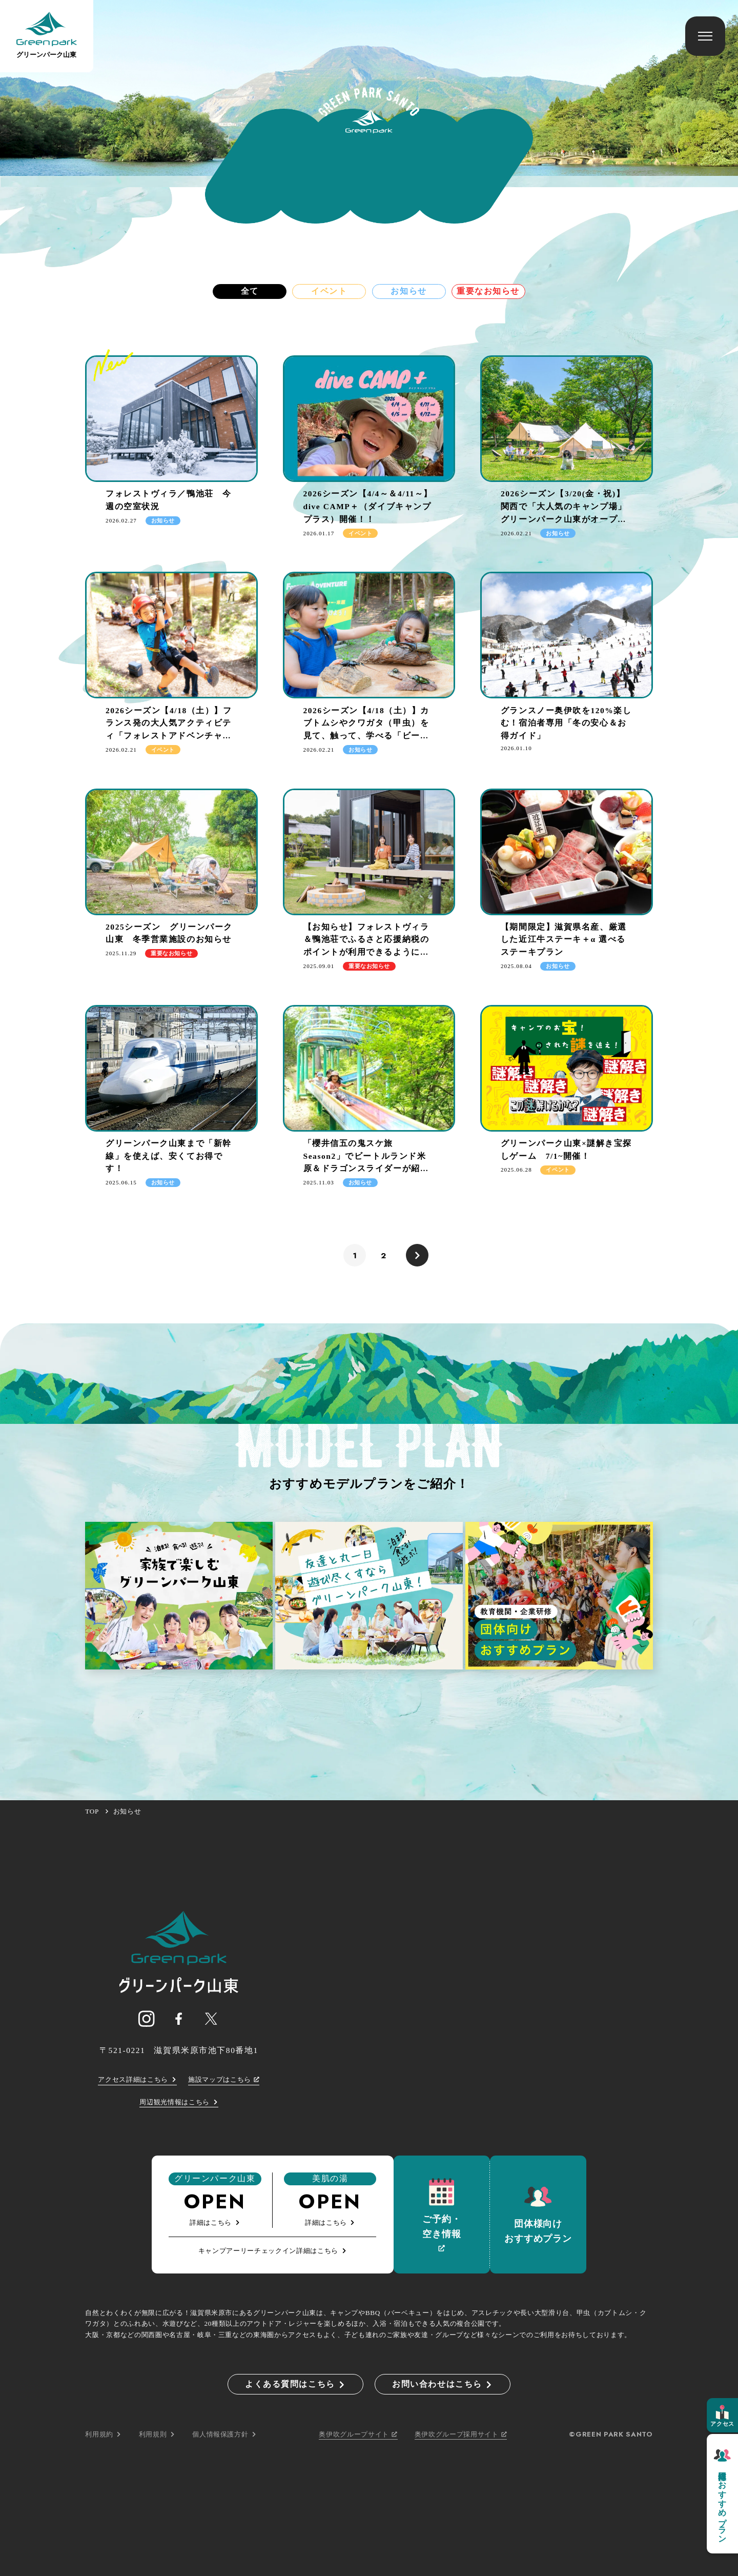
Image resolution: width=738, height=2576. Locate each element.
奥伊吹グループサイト (358, 2434)
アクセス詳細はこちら (137, 2079)
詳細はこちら (215, 2222)
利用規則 (157, 2434)
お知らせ (408, 291)
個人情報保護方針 (224, 2434)
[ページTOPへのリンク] (179, 1951)
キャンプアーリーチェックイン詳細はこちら (272, 2251)
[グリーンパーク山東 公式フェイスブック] (179, 2018)
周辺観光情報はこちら (178, 2102)
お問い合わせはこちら (442, 2384)
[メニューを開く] (705, 36)
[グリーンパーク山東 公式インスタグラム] (146, 2018)
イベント (329, 291)
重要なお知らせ (488, 291)
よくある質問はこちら (295, 2384)
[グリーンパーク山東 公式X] (211, 2018)
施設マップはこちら (224, 2079)
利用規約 (103, 2434)
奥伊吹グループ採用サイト (461, 2434)
